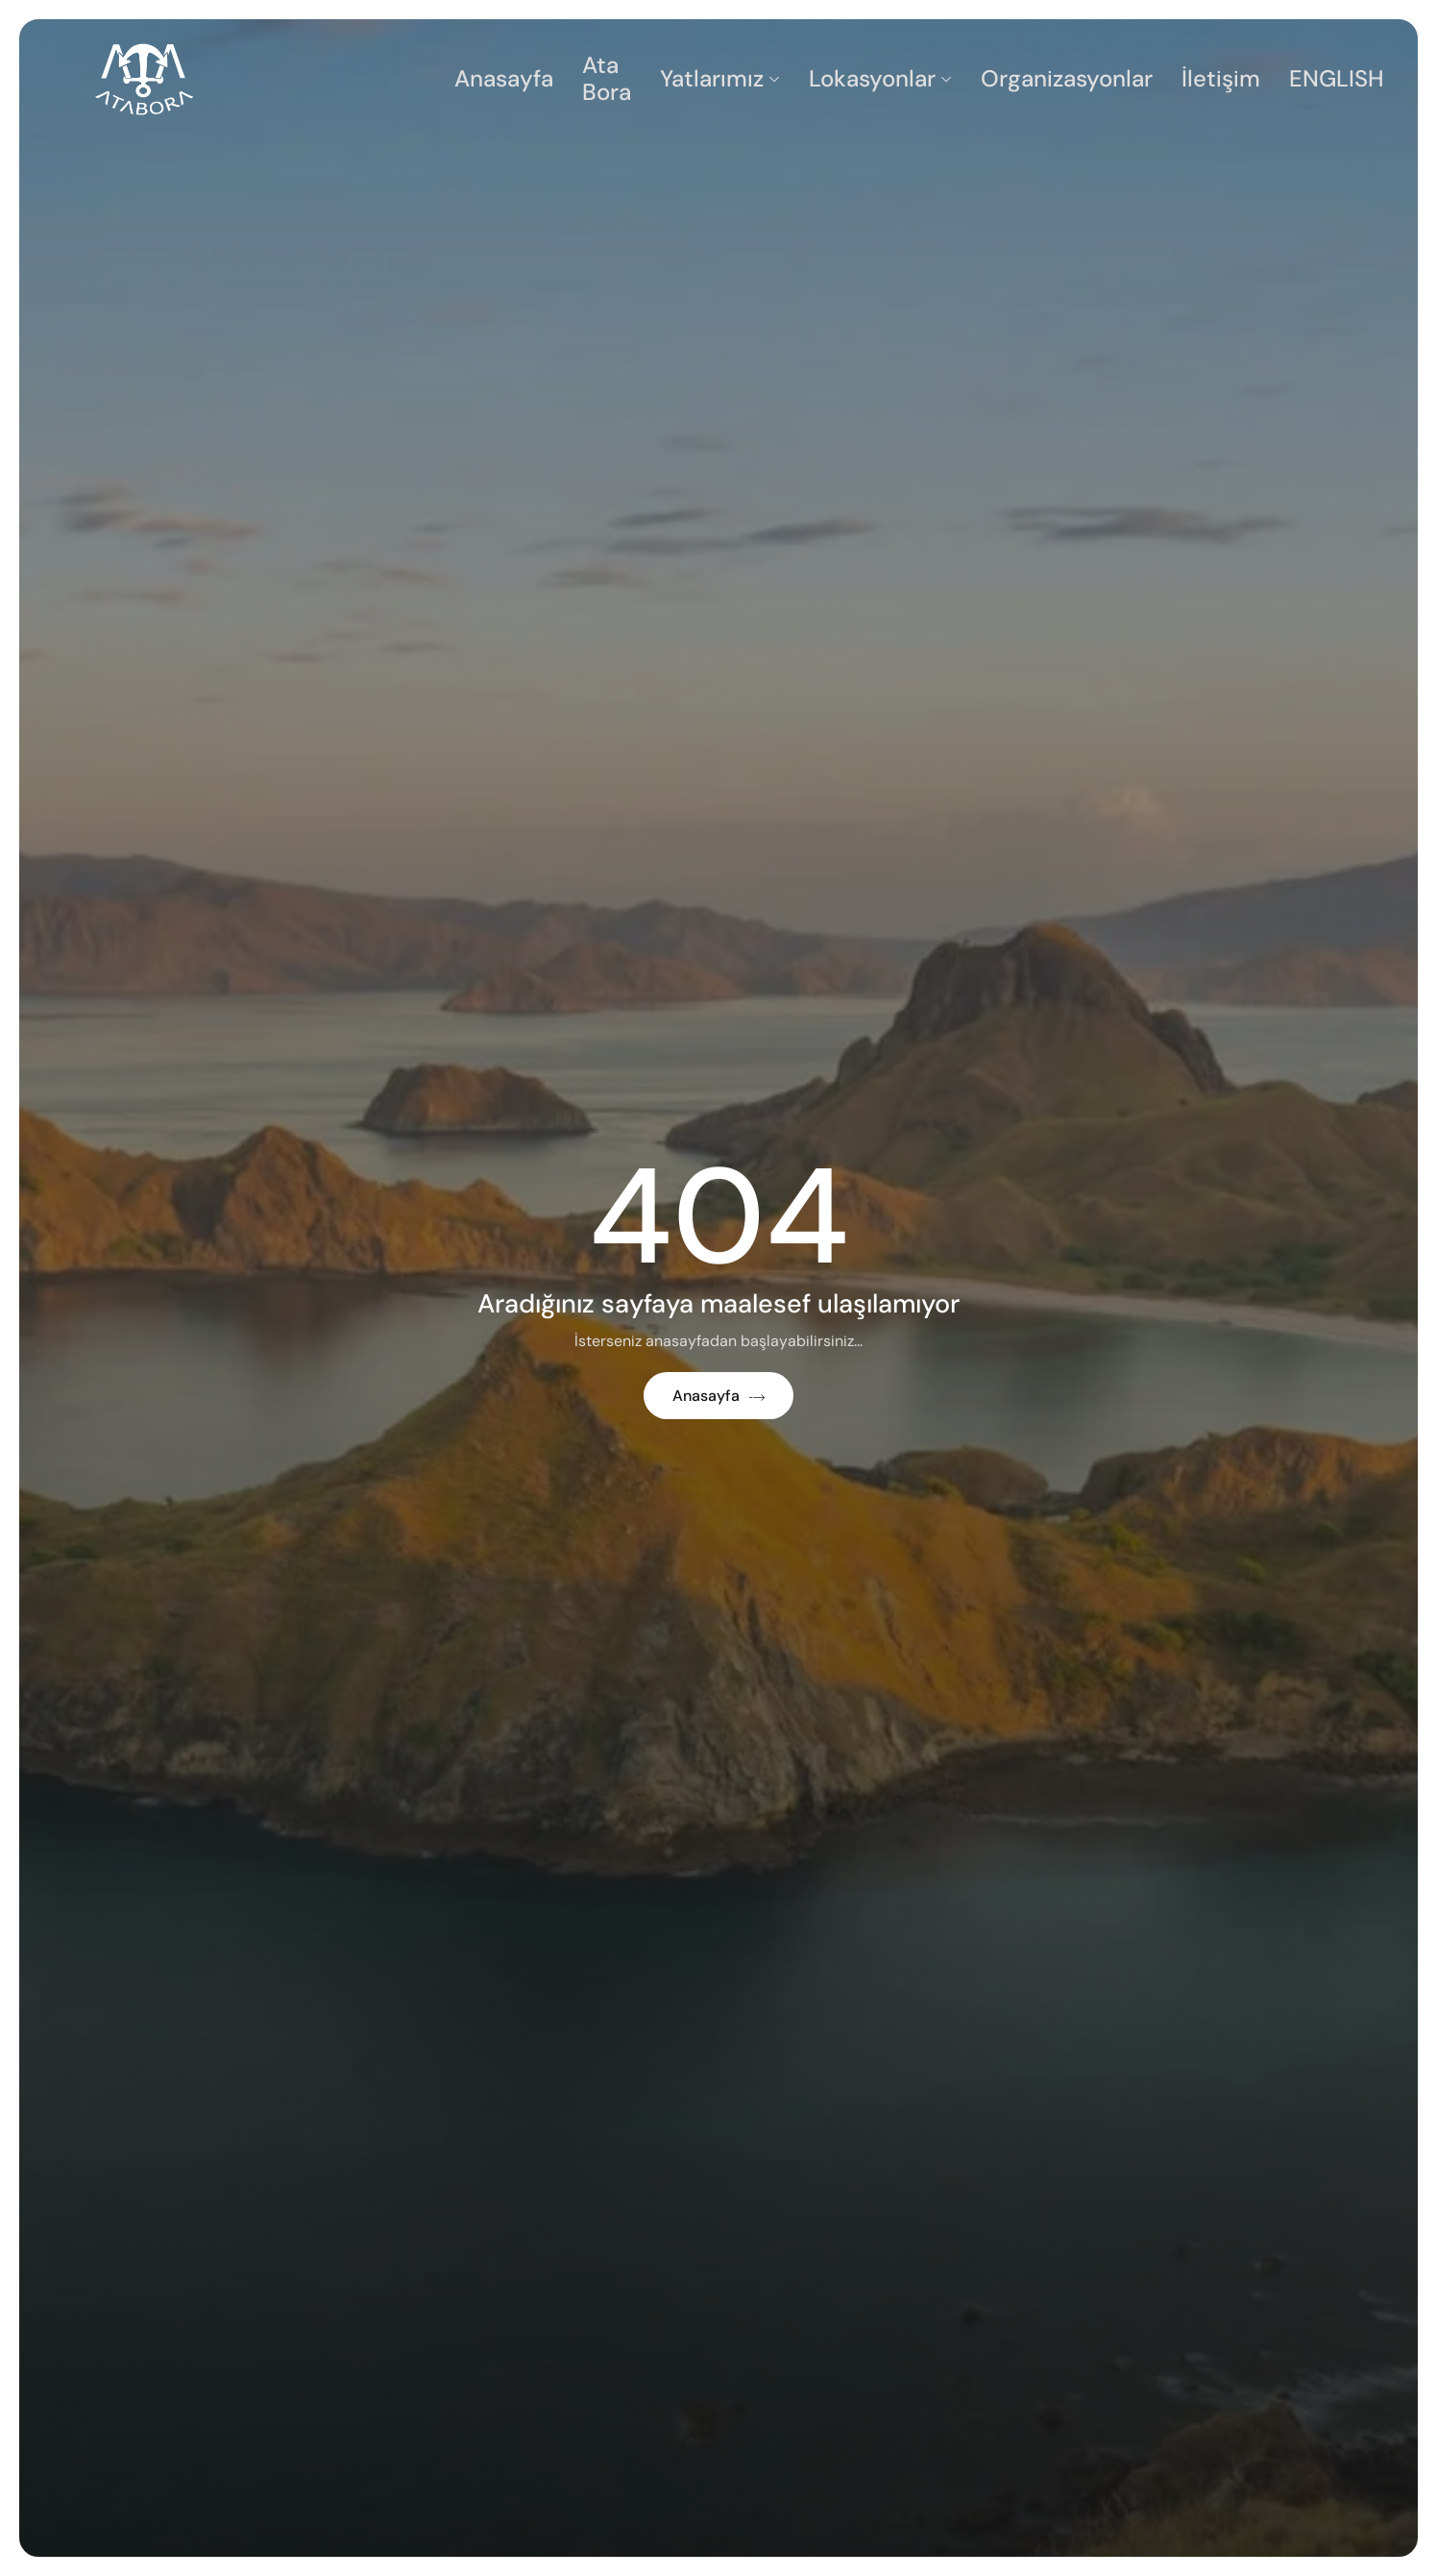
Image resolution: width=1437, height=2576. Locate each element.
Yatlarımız (720, 78)
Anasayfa (503, 78)
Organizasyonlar (1067, 78)
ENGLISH (1336, 78)
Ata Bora (606, 79)
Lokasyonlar (880, 78)
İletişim (1220, 78)
